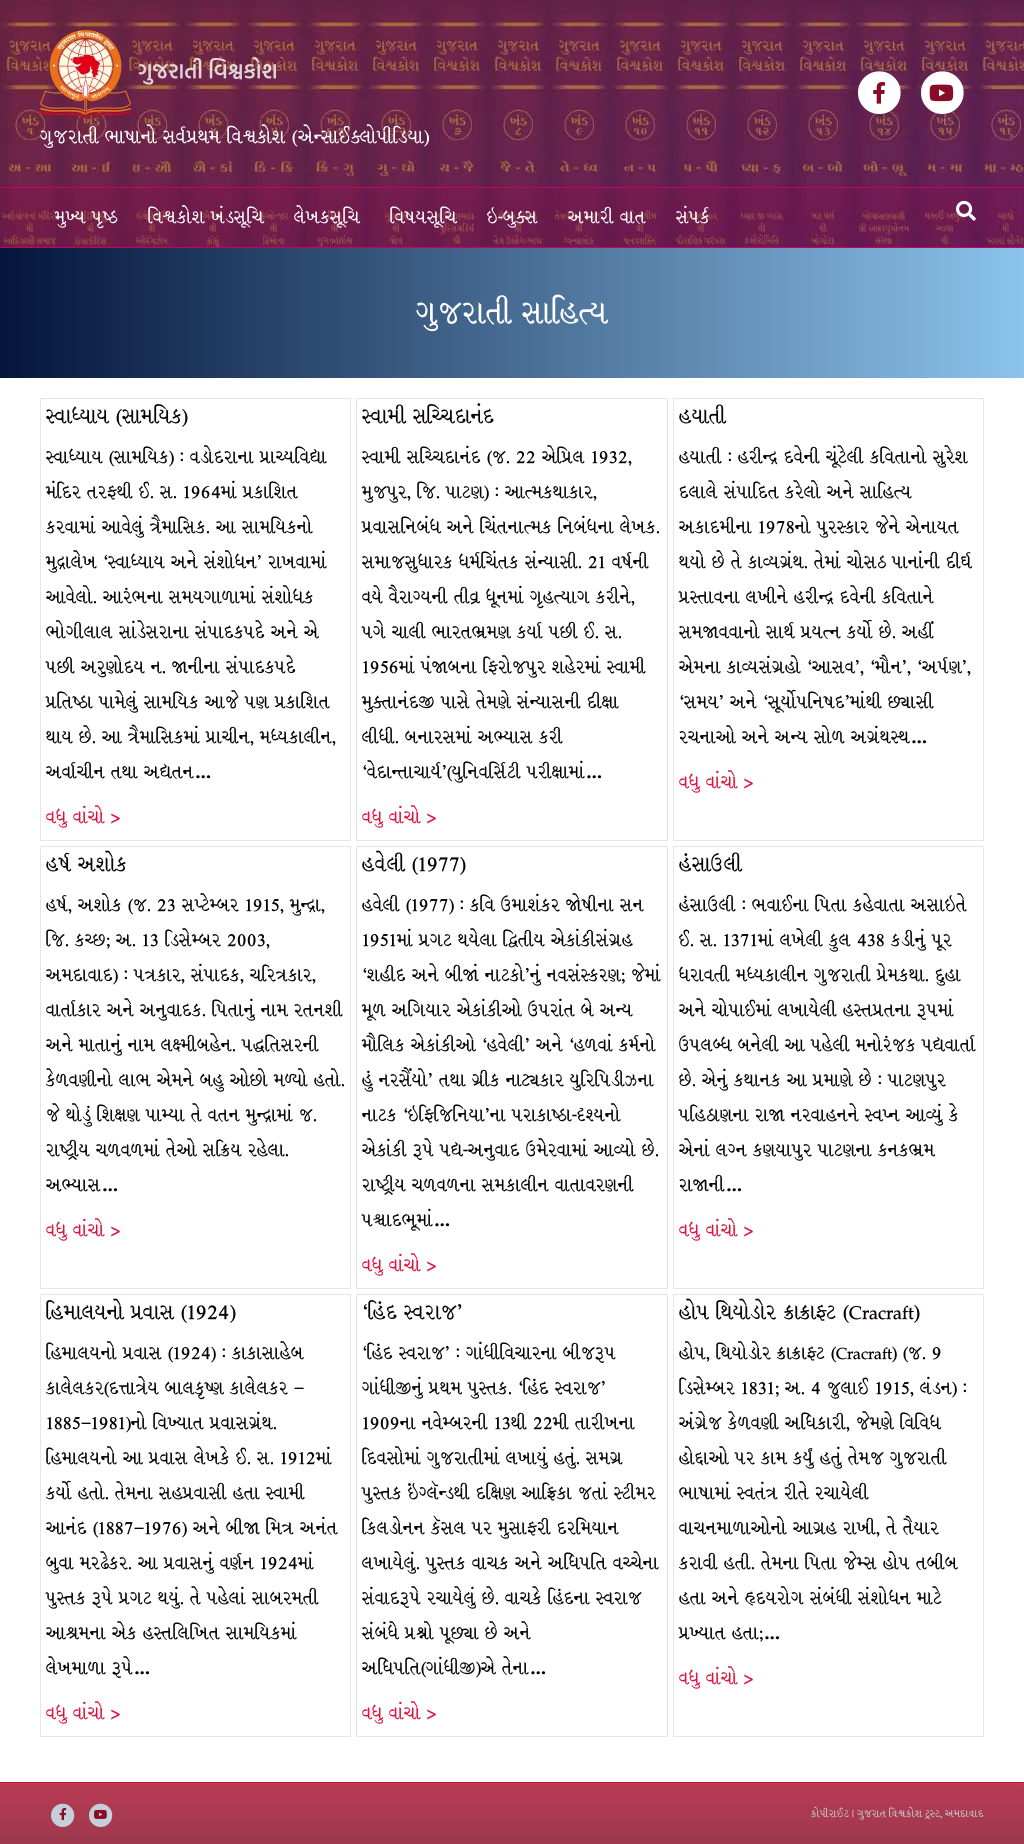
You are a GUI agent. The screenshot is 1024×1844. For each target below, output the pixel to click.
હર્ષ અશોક (86, 864)
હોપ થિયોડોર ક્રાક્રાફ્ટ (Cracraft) (799, 1312)
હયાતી (702, 416)
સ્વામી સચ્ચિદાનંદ (428, 416)
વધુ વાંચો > (83, 817)
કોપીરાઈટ (830, 1813)
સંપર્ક (693, 217)
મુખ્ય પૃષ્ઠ (86, 217)
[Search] (966, 211)
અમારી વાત (607, 217)
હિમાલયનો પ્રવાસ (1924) (141, 1312)
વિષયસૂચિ (423, 217)
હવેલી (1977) (414, 864)
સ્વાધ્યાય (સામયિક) (117, 416)
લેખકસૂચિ (327, 217)
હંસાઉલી (710, 864)
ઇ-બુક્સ (512, 217)
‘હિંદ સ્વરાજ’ (412, 1312)
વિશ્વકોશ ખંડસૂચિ (206, 217)
